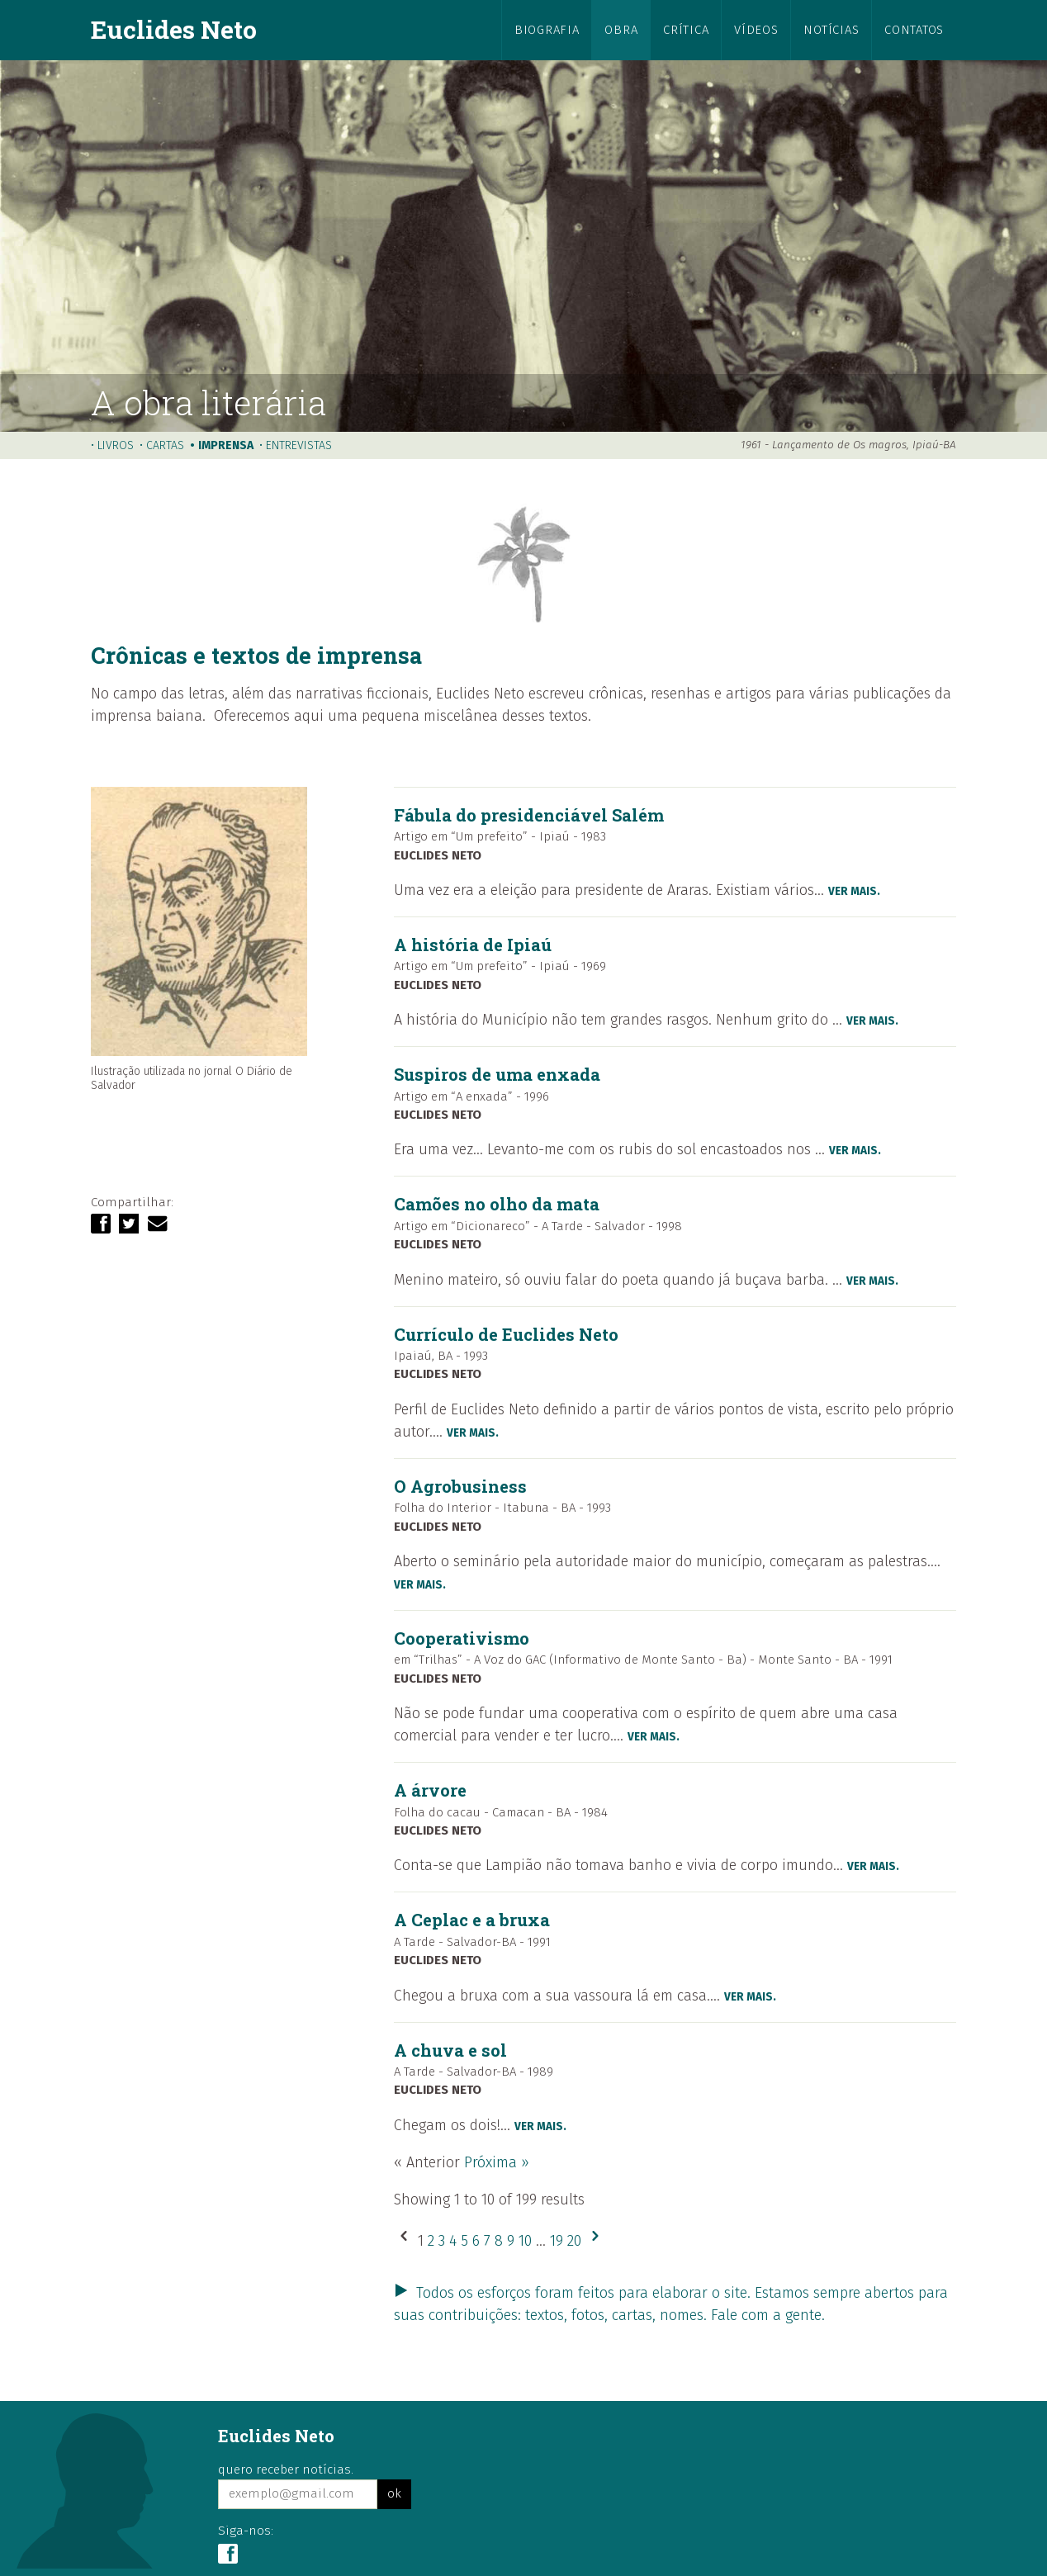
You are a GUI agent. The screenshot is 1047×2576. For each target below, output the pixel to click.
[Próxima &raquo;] (595, 2241)
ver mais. (854, 891)
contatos (914, 29)
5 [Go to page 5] (466, 2241)
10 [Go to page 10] (527, 2241)
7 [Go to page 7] (489, 2241)
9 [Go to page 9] (513, 2241)
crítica (685, 29)
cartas (165, 445)
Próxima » (496, 2162)
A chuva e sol (450, 2050)
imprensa (225, 445)
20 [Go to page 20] (576, 2241)
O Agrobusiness (460, 1486)
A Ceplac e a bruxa (472, 1919)
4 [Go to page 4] (455, 2241)
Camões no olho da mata (496, 1204)
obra (620, 29)
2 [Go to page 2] (433, 2241)
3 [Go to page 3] (443, 2241)
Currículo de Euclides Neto (506, 1334)
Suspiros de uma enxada (497, 1074)
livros (115, 445)
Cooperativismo (461, 1638)
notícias (831, 29)
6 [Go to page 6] (478, 2241)
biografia (547, 29)
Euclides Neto (174, 28)
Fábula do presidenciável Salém (529, 815)
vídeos (756, 29)
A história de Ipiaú (473, 944)
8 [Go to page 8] (501, 2241)
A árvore (430, 1790)
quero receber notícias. (285, 2469)
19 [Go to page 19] (558, 2241)
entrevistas (299, 445)
